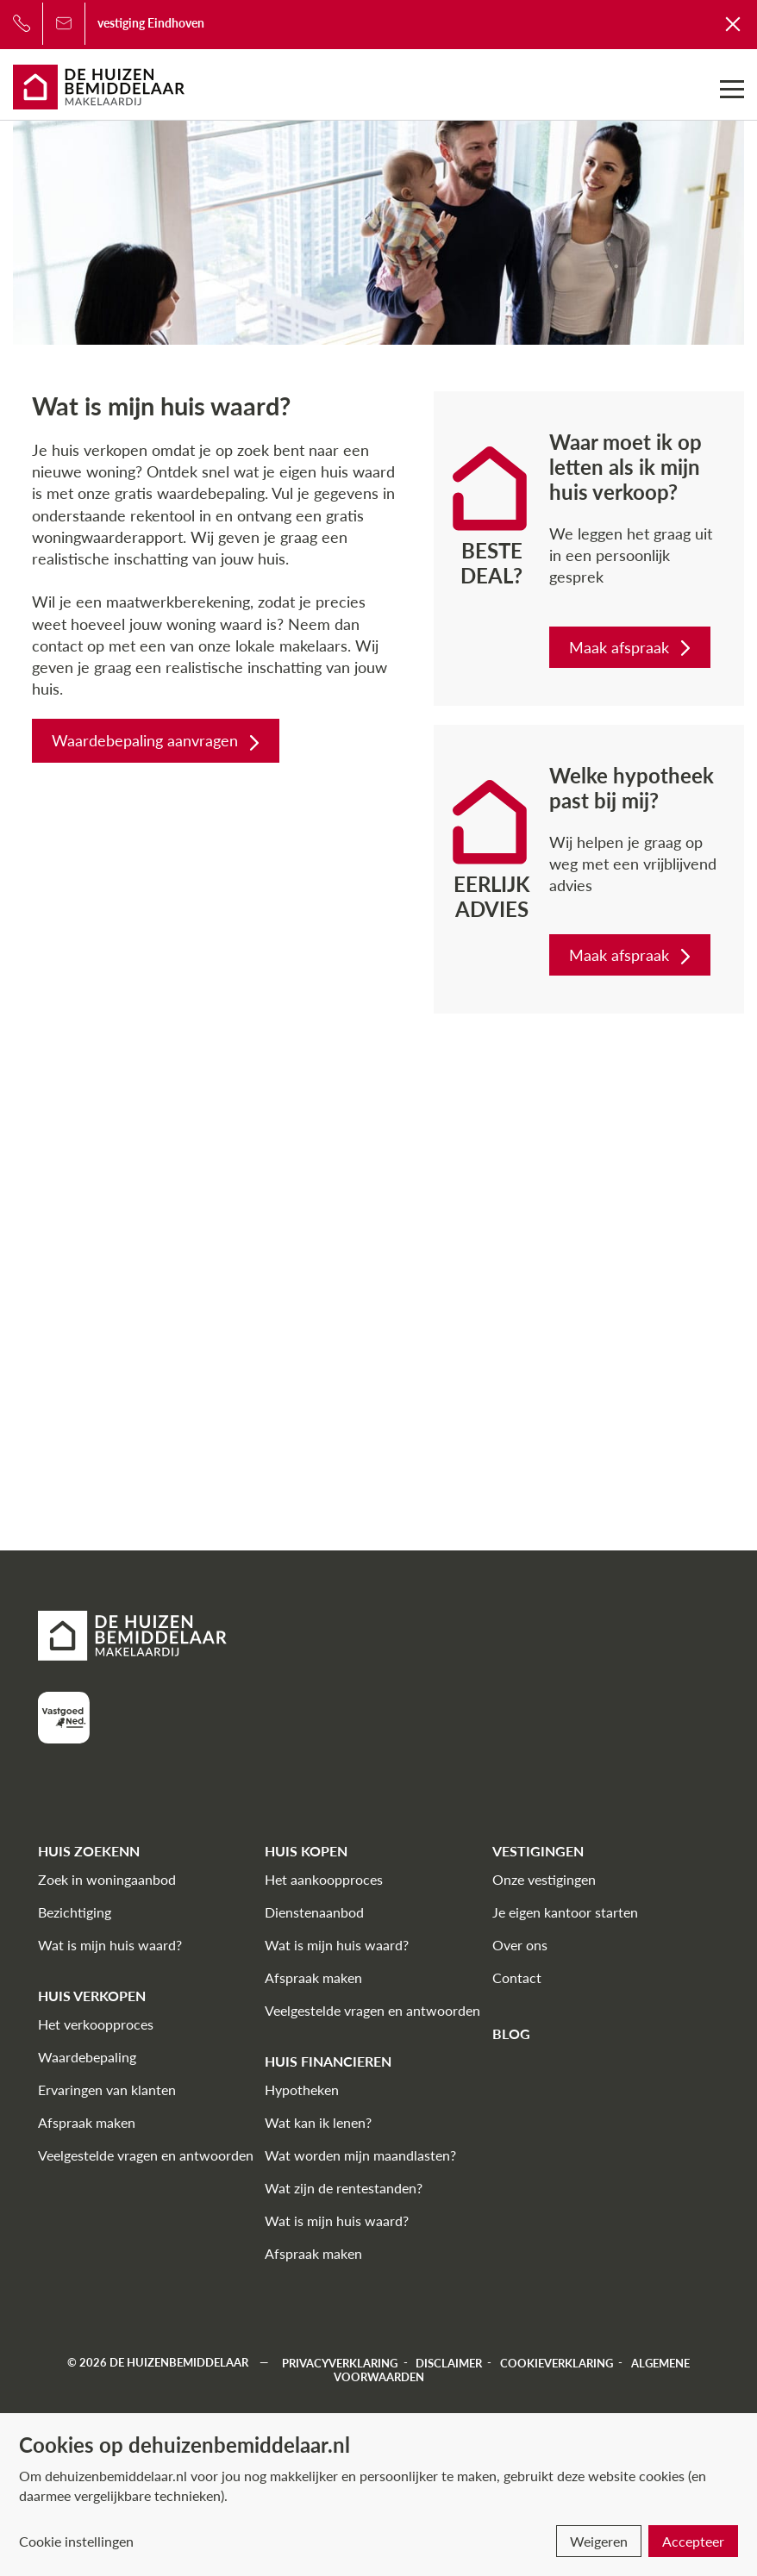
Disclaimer (449, 2362)
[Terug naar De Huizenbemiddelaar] (733, 23)
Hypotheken (302, 2089)
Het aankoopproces (324, 1879)
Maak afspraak (631, 647)
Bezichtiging (74, 1912)
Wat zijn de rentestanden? (343, 2188)
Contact (516, 1977)
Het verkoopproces (95, 2024)
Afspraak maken (86, 2122)
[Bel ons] (21, 23)
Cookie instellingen (76, 2541)
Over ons (519, 1945)
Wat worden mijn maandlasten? (360, 2155)
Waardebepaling (87, 2057)
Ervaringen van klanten (107, 2089)
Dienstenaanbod (314, 1912)
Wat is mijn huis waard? (110, 1945)
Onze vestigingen (544, 1879)
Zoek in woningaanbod (107, 1879)
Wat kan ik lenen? (318, 2122)
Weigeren (599, 2541)
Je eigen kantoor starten (565, 1912)
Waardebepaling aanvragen (157, 740)
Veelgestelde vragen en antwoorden (145, 2155)
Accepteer (693, 2541)
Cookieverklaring (556, 2362)
